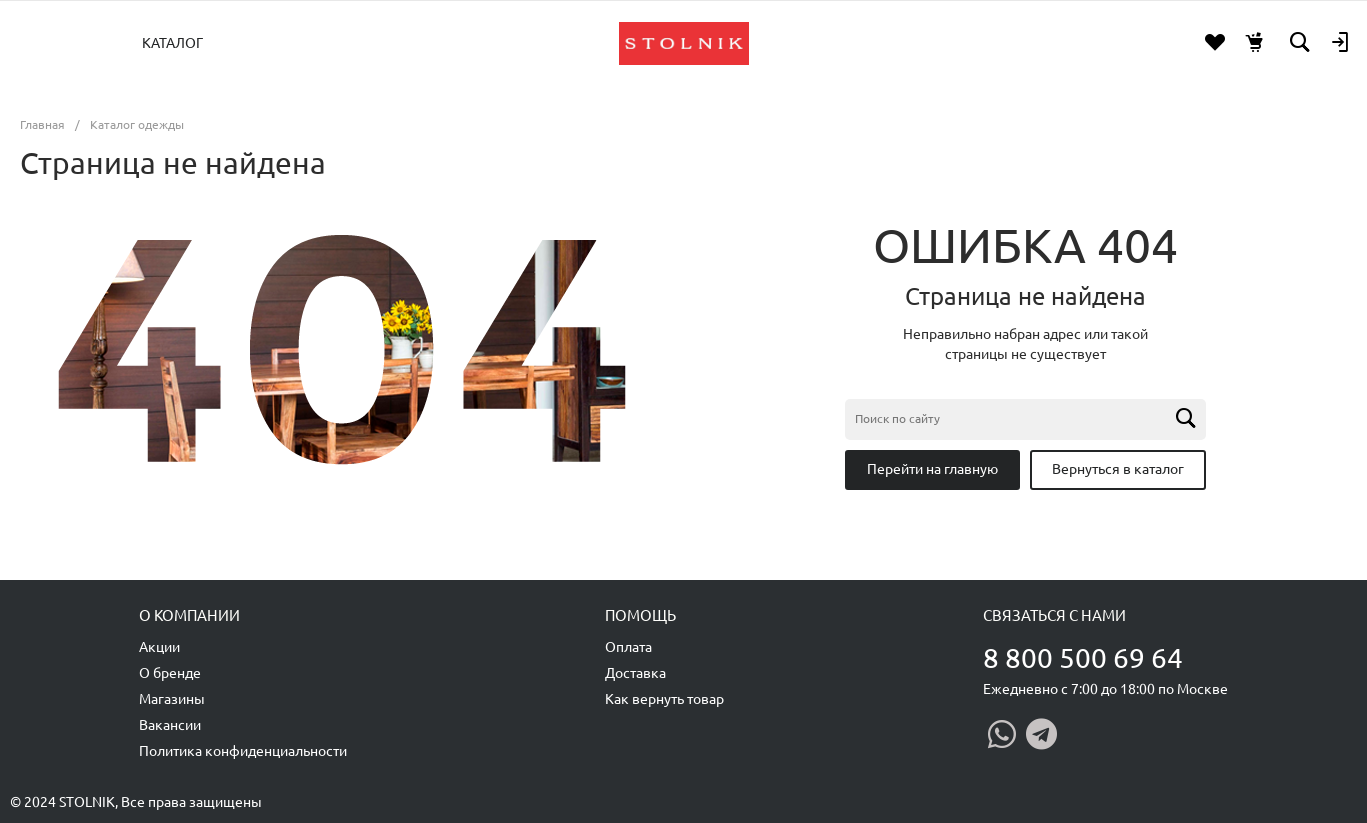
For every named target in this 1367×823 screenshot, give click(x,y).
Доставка (635, 673)
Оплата (628, 647)
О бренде (170, 673)
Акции (159, 647)
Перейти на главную (932, 469)
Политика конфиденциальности (243, 751)
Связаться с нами (1054, 615)
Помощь (640, 615)
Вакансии (170, 725)
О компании (189, 615)
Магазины (172, 699)
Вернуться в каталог (1118, 469)
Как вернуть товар (664, 699)
